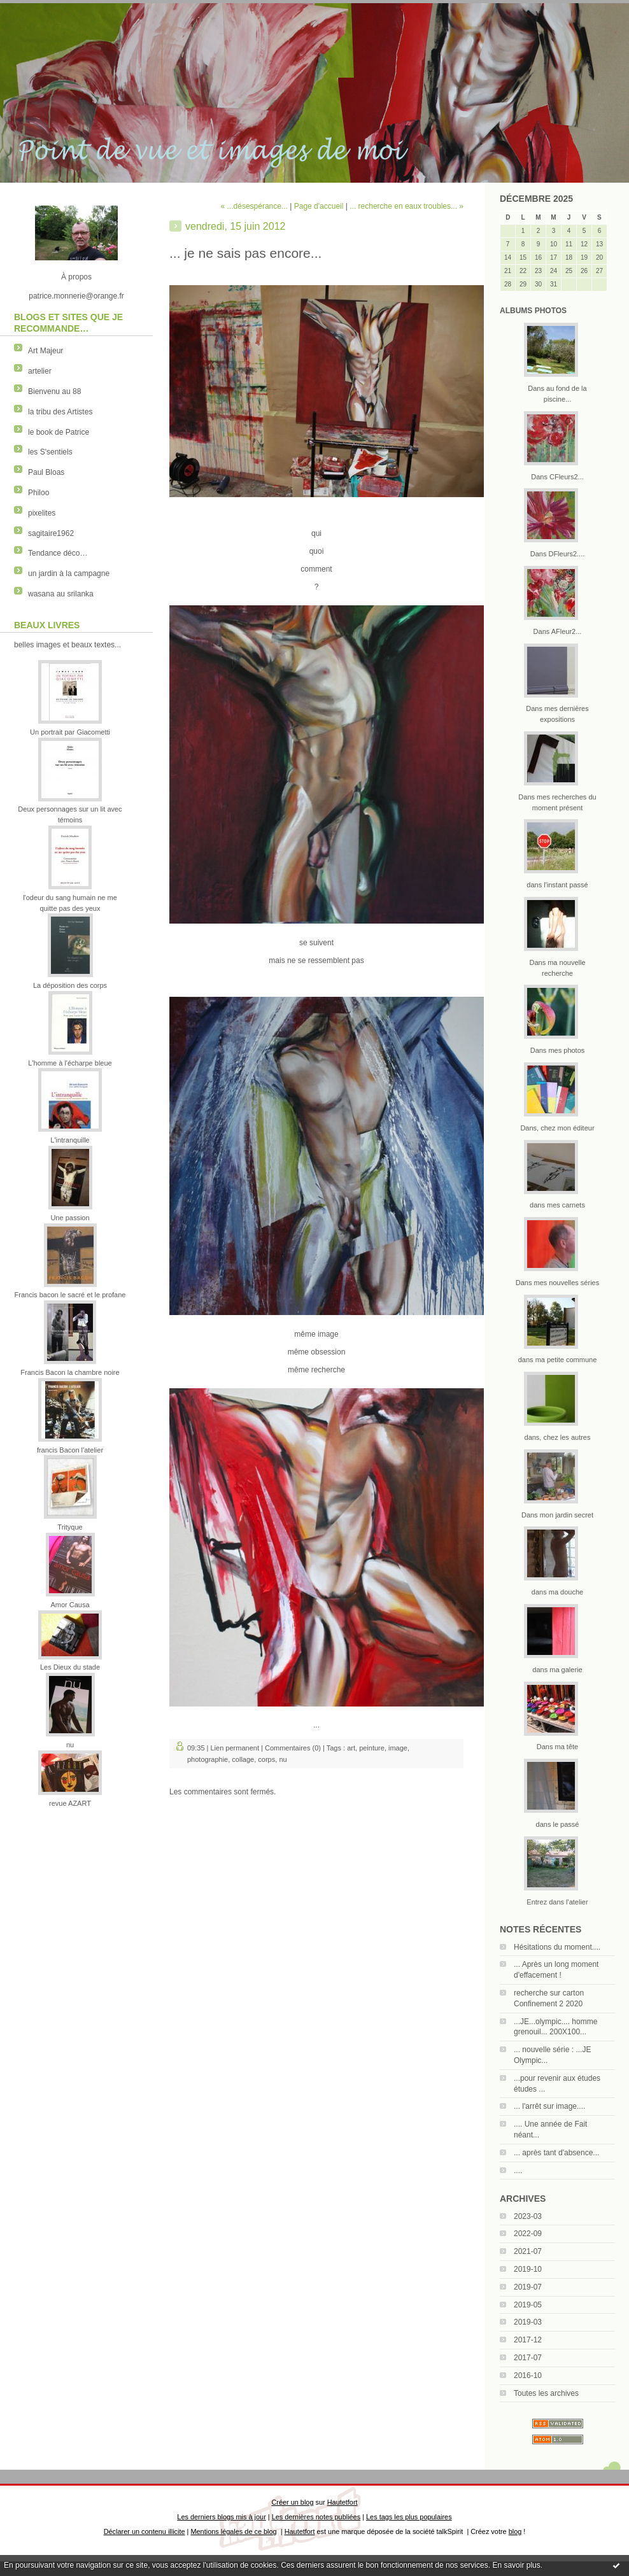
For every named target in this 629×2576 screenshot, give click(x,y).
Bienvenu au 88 (54, 391)
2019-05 (528, 2304)
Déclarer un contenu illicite (144, 2531)
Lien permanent (235, 1748)
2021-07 (528, 2251)
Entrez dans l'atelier (557, 1902)
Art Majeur (45, 350)
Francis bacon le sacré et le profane (70, 1295)
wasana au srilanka (61, 593)
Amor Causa (69, 1604)
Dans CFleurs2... (557, 477)
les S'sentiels (50, 451)
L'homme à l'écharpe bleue (69, 1063)
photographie (207, 1759)
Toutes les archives (546, 2393)
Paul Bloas (46, 472)
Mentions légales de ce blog (233, 2531)
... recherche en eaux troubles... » (406, 206)
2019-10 (528, 2269)
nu (70, 1745)
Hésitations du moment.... (557, 1947)
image (397, 1748)
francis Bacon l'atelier (70, 1450)
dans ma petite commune (557, 1359)
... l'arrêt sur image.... (549, 2106)
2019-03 (528, 2322)
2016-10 (528, 2375)
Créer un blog (292, 2502)
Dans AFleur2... (558, 631)
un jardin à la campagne (69, 573)
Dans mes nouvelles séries (557, 1282)
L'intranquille (69, 1140)
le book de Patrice (58, 432)
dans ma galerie (557, 1669)
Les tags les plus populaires (409, 2517)
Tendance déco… (57, 553)
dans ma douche (557, 1592)
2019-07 (528, 2287)
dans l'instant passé (557, 885)
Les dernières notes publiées (316, 2517)
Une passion (69, 1217)
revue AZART (70, 1803)
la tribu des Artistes (60, 411)
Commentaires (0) (293, 1748)
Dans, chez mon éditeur (557, 1128)
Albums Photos (533, 310)
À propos (76, 276)
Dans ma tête (557, 1746)
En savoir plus (516, 2565)
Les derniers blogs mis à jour (221, 2517)
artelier (40, 371)
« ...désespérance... (254, 206)
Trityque (69, 1527)
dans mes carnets (557, 1205)
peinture (372, 1748)
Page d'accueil (319, 206)
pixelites (41, 513)
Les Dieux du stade (70, 1667)
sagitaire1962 (51, 533)
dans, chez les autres (558, 1437)
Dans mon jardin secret (557, 1515)
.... (518, 2170)
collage (243, 1759)
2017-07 (528, 2357)
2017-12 (528, 2339)
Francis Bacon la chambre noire (69, 1372)
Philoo (38, 492)
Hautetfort (342, 2502)
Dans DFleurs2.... (557, 554)
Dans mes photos (557, 1050)
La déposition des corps (70, 985)
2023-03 (528, 2216)
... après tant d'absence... (556, 2152)
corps (266, 1759)
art (351, 1748)
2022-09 (528, 2233)
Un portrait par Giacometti (70, 732)
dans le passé (557, 1824)
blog (515, 2531)
